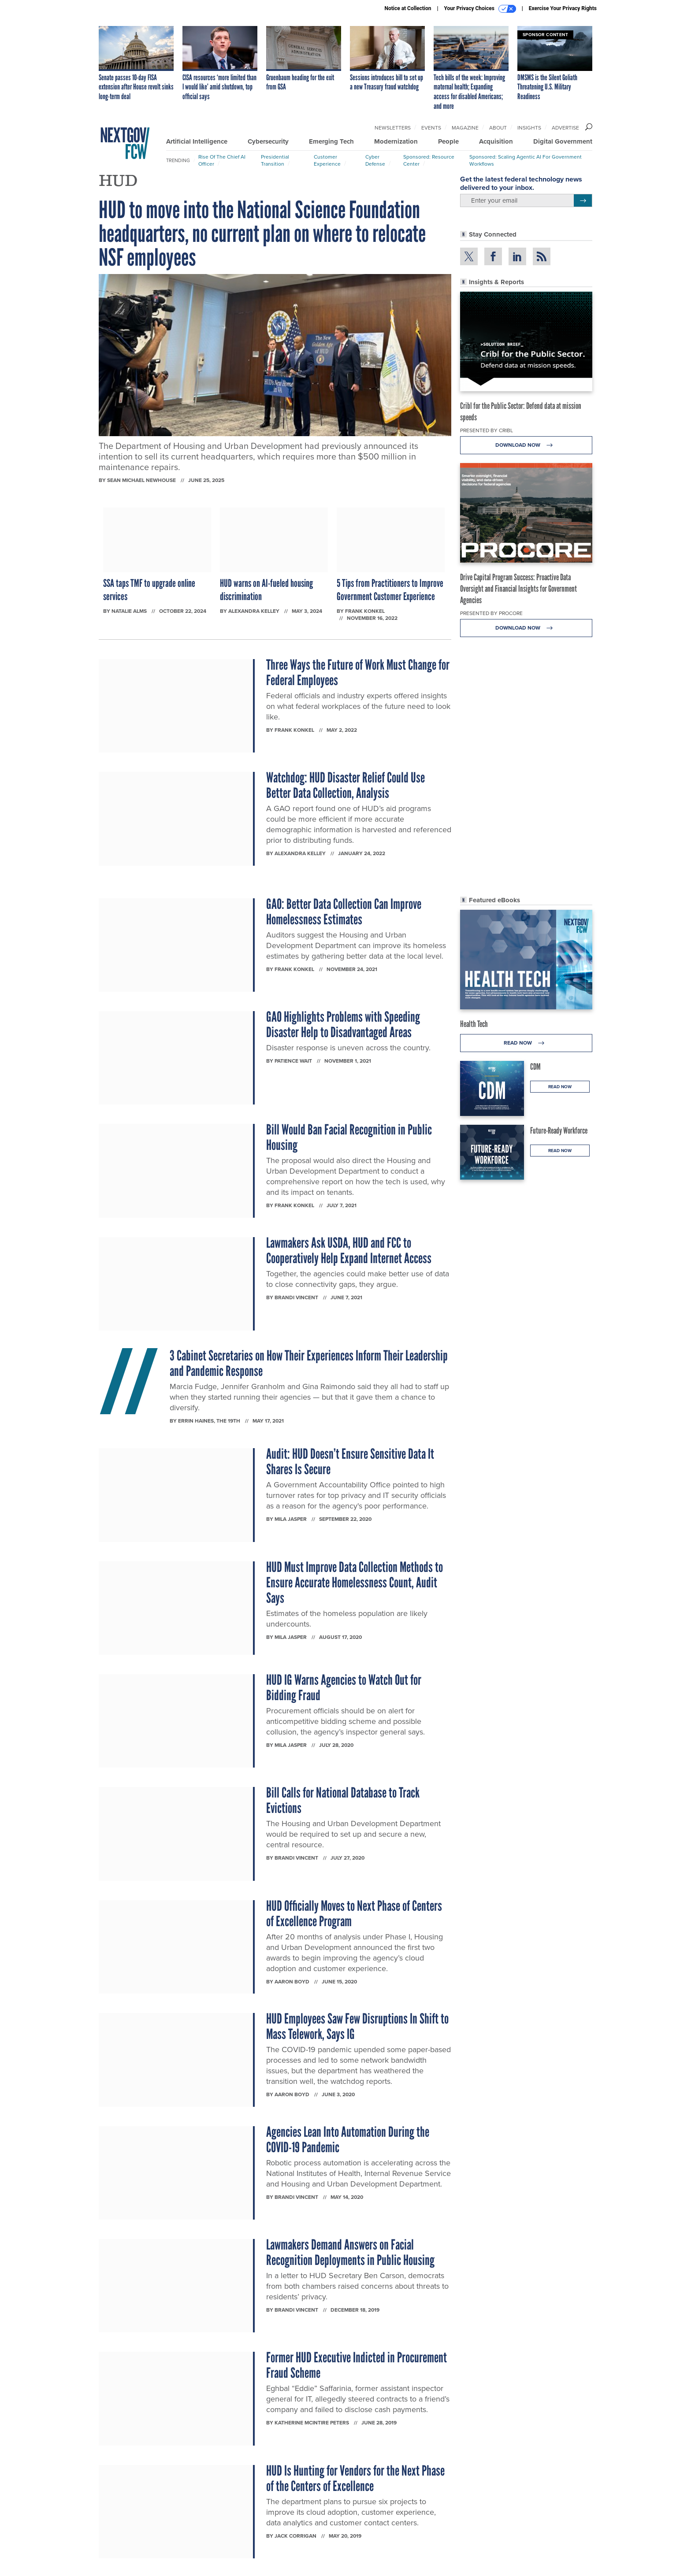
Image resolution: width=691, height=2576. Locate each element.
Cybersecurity (268, 141)
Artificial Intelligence (196, 141)
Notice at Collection (407, 8)
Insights (529, 128)
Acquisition (496, 141)
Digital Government (562, 141)
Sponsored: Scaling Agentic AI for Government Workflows (525, 160)
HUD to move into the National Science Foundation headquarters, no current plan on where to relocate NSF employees (262, 234)
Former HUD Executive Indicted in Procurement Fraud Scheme (356, 2365)
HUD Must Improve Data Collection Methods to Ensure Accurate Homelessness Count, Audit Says (354, 1582)
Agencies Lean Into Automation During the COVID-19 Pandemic (347, 2140)
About (498, 128)
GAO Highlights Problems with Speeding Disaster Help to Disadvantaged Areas (343, 1024)
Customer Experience (327, 160)
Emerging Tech (331, 141)
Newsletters (393, 128)
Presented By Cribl (486, 430)
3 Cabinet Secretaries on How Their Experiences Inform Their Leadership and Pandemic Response (309, 1363)
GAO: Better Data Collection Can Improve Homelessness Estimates (343, 912)
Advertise (565, 128)
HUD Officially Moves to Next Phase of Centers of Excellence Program (354, 1914)
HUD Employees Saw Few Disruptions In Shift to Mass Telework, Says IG (357, 2026)
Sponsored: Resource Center (428, 160)
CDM (535, 1066)
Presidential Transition (275, 160)
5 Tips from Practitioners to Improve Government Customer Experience (390, 590)
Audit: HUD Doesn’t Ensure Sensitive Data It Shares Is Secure (350, 1462)
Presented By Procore (491, 613)
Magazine (465, 128)
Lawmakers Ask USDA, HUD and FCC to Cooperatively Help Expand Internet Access (348, 1250)
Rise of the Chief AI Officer (221, 160)
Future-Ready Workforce (558, 1130)
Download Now (526, 445)
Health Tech (474, 1024)
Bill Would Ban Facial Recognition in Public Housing (349, 1137)
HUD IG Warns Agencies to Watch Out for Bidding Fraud (343, 1688)
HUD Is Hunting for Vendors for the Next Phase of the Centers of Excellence (355, 2478)
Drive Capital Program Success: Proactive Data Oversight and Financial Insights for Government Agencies (518, 588)
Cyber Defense (375, 160)
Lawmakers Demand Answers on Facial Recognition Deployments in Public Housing (350, 2252)
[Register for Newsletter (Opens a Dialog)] (583, 200)
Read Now (526, 1043)
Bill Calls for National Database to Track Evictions (343, 1800)
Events (431, 128)
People (448, 141)
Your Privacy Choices (480, 9)
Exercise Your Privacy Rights (563, 8)
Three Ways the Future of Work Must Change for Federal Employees (358, 672)
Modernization (396, 141)
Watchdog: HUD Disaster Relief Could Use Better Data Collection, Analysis (345, 785)
